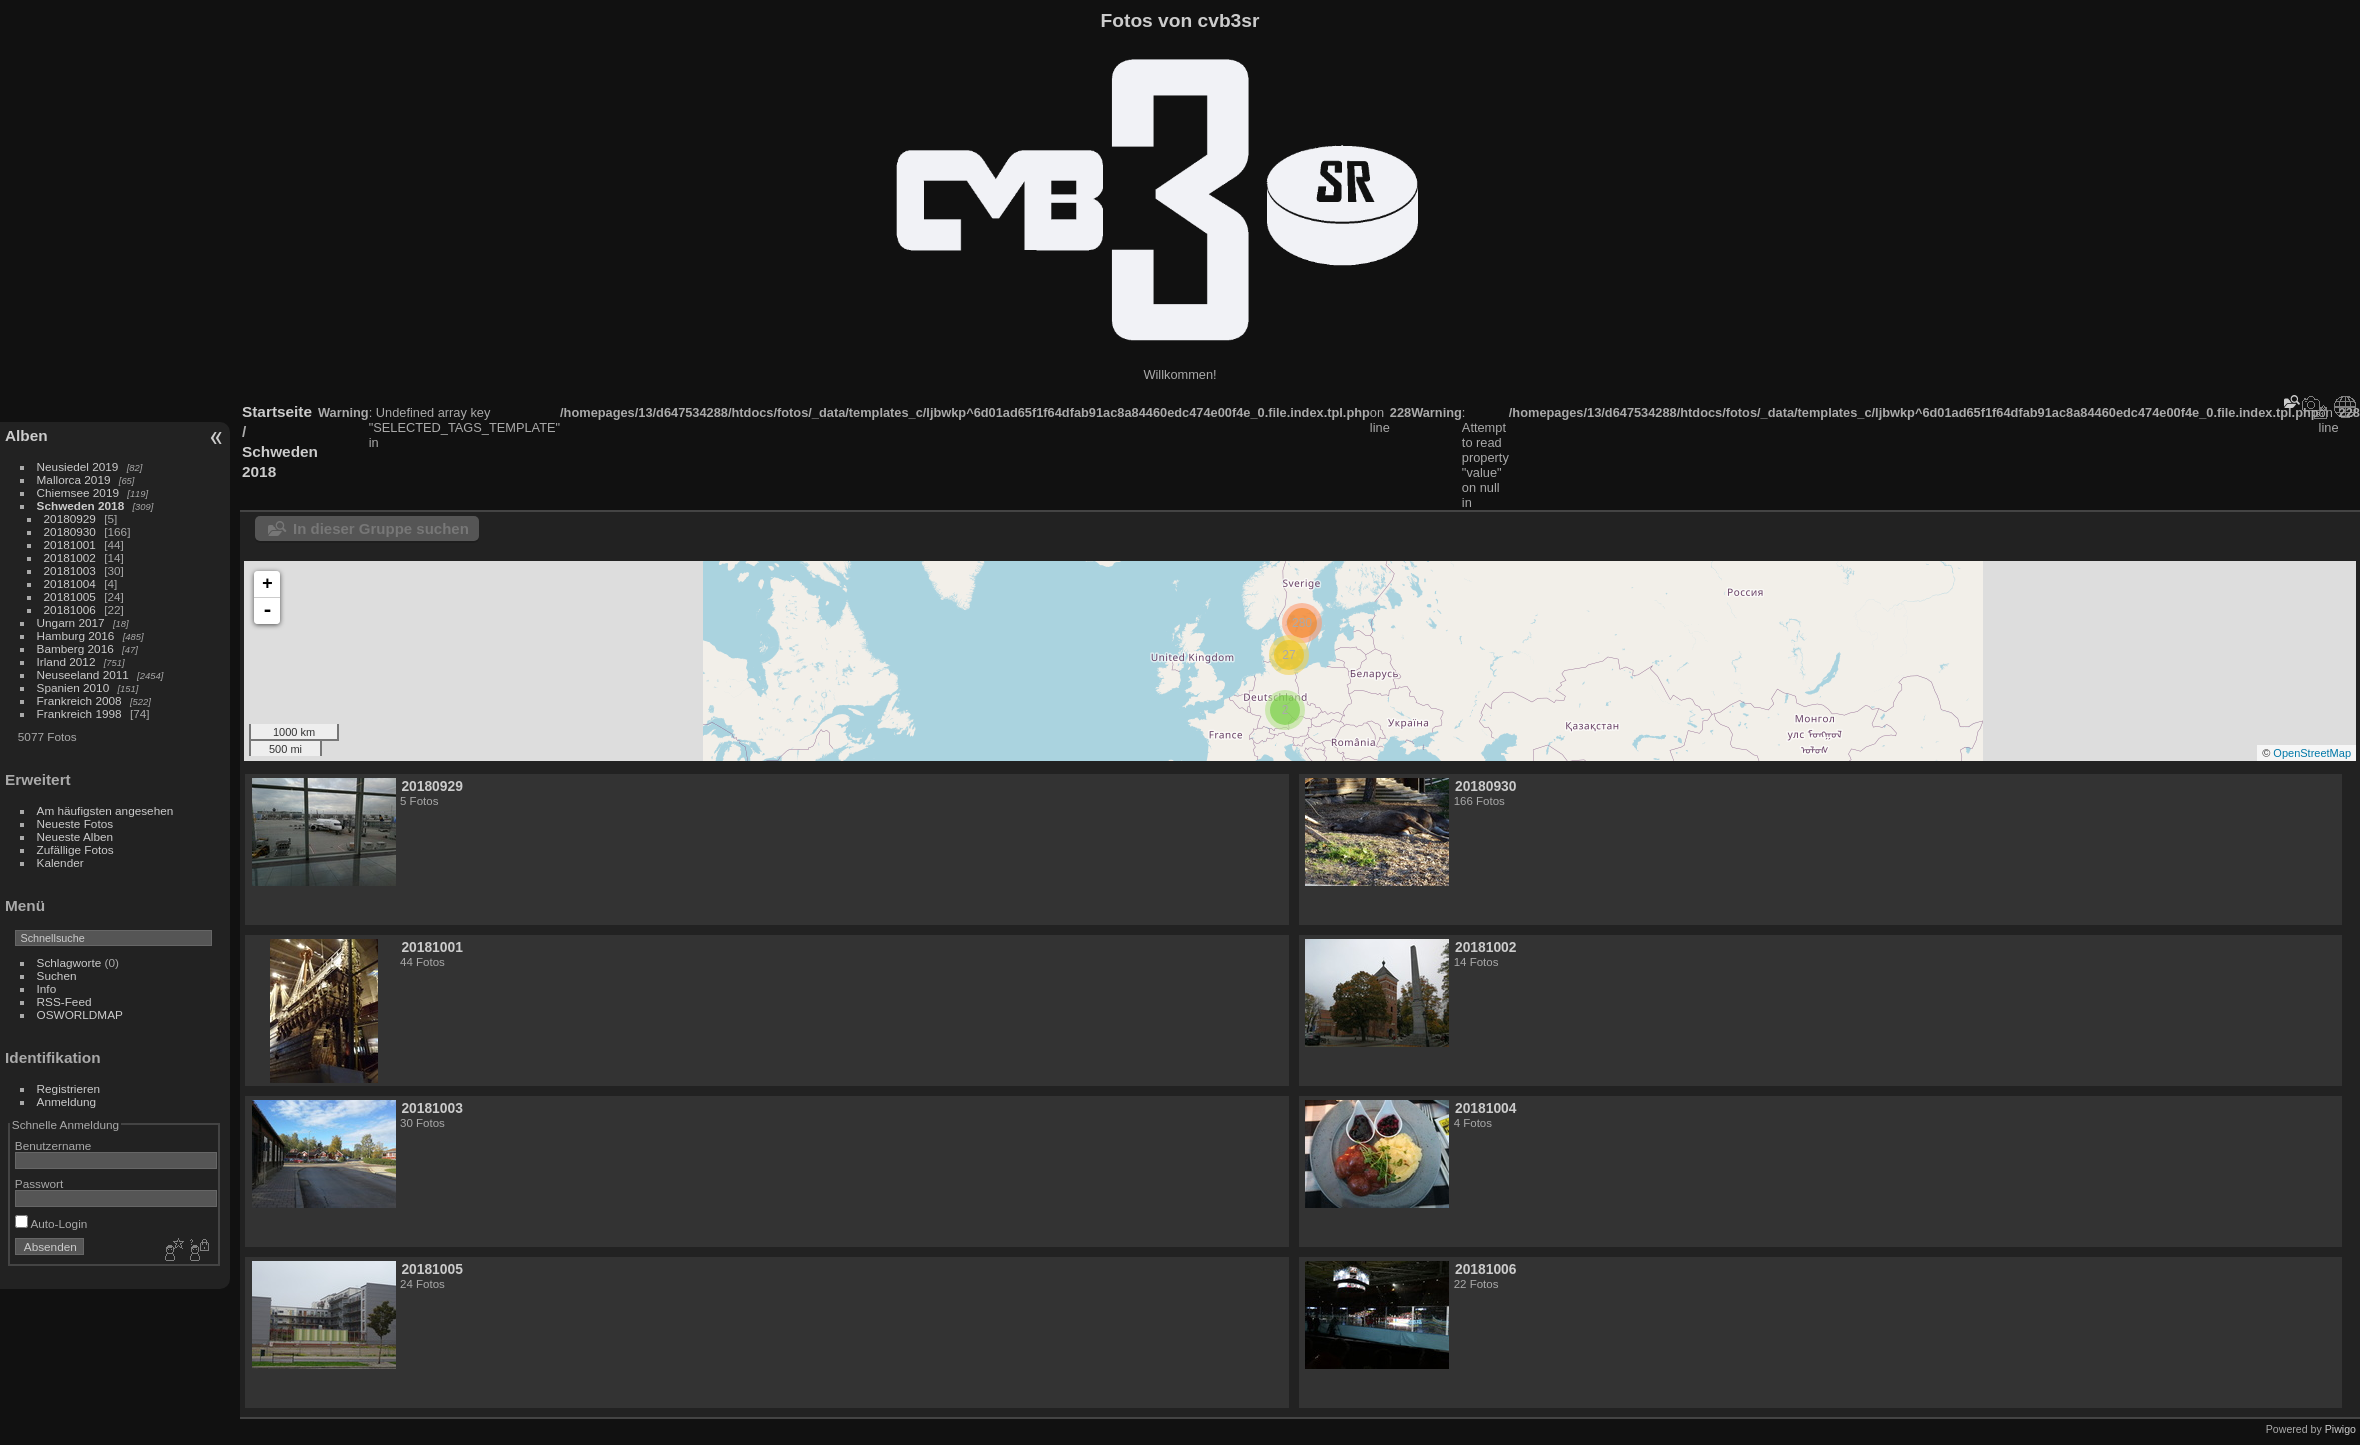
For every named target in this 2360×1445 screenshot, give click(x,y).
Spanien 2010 (73, 687)
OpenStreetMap (2312, 753)
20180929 (70, 518)
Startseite (277, 411)
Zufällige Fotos (75, 849)
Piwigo (2340, 1429)
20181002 (70, 557)
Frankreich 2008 (79, 700)
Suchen (57, 975)
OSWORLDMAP (80, 1014)
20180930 (70, 531)
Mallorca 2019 (74, 479)
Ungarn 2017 (71, 622)
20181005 (70, 596)
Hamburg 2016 (76, 635)
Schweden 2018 (81, 505)
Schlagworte (69, 962)
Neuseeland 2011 (83, 674)
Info (47, 988)
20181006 (70, 609)
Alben (26, 435)
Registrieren (68, 1088)
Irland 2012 (66, 661)
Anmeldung (67, 1101)
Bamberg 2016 (75, 648)
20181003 (70, 570)
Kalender (60, 862)
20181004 (70, 583)
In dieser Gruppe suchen (381, 528)
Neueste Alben (75, 836)
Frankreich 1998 (79, 713)
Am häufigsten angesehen (105, 810)
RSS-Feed (64, 1001)
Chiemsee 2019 (78, 492)
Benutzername (53, 1145)
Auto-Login (51, 1223)
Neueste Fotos (75, 823)
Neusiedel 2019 (78, 466)
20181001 (70, 544)
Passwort (39, 1183)
